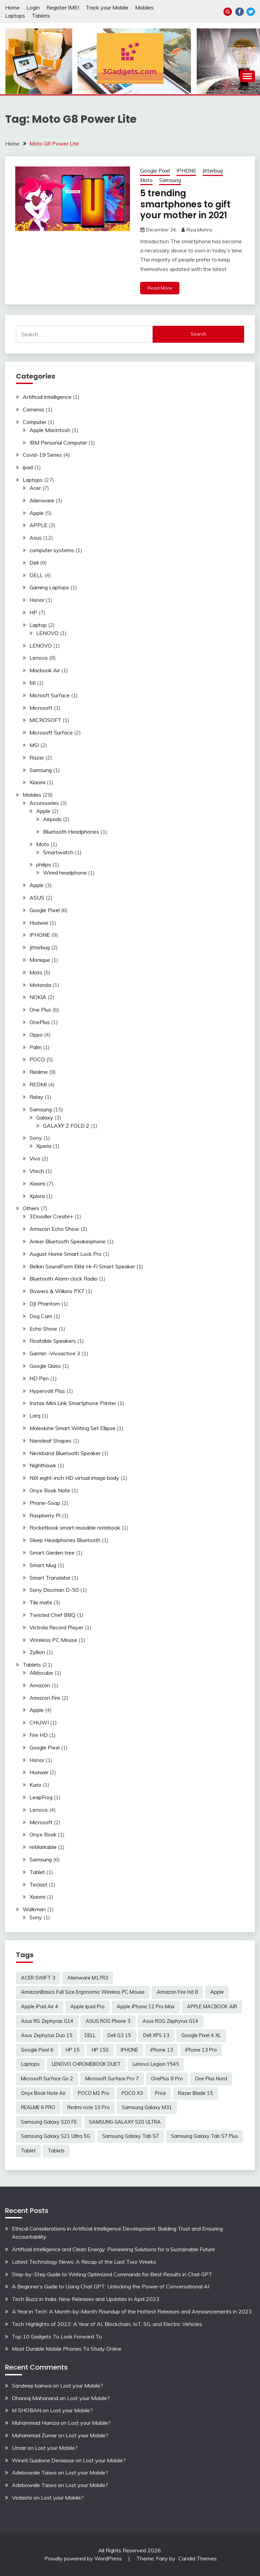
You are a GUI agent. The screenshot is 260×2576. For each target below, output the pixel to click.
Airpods (52, 819)
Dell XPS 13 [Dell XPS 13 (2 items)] (156, 2035)
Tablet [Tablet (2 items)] (28, 2151)
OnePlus (39, 1022)
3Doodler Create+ (51, 1216)
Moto (146, 180)
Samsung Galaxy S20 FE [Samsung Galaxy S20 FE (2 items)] (49, 2122)
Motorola (40, 984)
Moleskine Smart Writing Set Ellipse (72, 1428)
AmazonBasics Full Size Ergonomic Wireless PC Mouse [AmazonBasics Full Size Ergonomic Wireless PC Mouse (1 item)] (83, 1992)
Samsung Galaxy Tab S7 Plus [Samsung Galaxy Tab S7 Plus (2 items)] (204, 2136)
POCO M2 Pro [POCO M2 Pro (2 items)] (93, 2093)
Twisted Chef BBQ (52, 1614)
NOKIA (37, 997)
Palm (35, 1047)
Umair (19, 2447)
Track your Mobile (107, 7)
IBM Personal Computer (58, 442)
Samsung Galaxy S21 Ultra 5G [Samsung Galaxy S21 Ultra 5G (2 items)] (55, 2136)
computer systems (51, 550)
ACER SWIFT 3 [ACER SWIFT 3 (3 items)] (38, 1978)
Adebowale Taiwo (34, 2472)
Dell (34, 562)
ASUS (36, 897)
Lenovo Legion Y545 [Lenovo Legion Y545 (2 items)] (156, 2064)
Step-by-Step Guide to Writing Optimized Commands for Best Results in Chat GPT (112, 2274)
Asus (35, 537)
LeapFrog (40, 1797)
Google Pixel (155, 170)
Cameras (33, 409)
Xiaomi (37, 782)
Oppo (36, 1034)
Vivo (34, 1158)
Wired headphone (65, 872)
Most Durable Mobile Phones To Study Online (67, 2348)
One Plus (40, 1009)
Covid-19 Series (42, 454)
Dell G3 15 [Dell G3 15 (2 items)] (119, 2035)
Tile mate (40, 1602)
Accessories (44, 802)
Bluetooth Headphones (71, 831)
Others (31, 1208)
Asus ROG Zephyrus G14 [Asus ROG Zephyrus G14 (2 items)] (170, 2021)
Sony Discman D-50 (54, 1589)
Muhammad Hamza (35, 2422)
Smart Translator (49, 1577)
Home (12, 7)
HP (33, 612)
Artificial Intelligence (47, 396)
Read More (160, 288)
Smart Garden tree (51, 1552)
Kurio (35, 1784)
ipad (28, 467)
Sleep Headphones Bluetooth (65, 1540)
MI (32, 682)
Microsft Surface (49, 695)
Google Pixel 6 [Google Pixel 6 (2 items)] (37, 2050)
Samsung (170, 180)
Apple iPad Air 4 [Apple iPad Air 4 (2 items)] (39, 2007)
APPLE (38, 525)
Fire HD (38, 1735)
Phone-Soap (44, 1502)
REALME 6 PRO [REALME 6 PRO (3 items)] (38, 2107)
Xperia (43, 1146)
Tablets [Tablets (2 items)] (56, 2151)
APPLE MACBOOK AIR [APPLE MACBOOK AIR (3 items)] (212, 2007)
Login (33, 7)
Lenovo (38, 657)
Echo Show (43, 1328)
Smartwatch (58, 852)
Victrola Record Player (56, 1627)
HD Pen (39, 1378)
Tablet (37, 1872)
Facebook (239, 11)
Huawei (38, 922)
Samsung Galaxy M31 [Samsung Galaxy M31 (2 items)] (147, 2107)
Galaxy (44, 1117)
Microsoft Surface (51, 732)
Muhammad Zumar (34, 2435)
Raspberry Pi (45, 1515)
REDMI (38, 1084)
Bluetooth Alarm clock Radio (63, 1278)
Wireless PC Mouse (53, 1639)
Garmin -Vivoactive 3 (54, 1353)
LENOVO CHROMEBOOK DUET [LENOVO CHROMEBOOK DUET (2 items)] (86, 2064)
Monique (39, 959)
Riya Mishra (199, 230)
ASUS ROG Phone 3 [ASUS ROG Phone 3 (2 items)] (108, 2021)
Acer (35, 487)
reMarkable (43, 1847)
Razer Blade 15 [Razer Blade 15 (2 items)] (195, 2093)
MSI (34, 745)
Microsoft (40, 707)
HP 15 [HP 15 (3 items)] (73, 2050)
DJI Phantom (44, 1303)
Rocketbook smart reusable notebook (74, 1527)
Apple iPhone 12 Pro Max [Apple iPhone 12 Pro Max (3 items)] (146, 2007)
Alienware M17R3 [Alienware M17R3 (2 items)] (87, 1978)
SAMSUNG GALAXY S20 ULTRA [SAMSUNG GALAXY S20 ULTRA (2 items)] (125, 2122)
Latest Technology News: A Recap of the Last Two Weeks (84, 2261)
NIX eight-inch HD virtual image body (74, 1477)
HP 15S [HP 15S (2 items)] (100, 2050)
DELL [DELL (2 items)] (90, 2035)
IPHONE (186, 170)
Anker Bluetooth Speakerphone (67, 1241)
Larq (34, 1415)
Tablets (41, 15)
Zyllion (37, 1652)
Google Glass (45, 1365)
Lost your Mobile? (81, 2385)
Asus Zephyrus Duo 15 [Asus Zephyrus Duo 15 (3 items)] (46, 2035)
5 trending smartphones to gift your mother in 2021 (185, 204)
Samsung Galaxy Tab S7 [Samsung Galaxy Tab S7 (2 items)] (130, 2136)
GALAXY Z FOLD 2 (66, 1125)
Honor (36, 599)
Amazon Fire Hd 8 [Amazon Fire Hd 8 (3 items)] (177, 1992)
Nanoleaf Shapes (50, 1440)
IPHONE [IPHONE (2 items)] (129, 2050)
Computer (34, 422)
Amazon (39, 1685)
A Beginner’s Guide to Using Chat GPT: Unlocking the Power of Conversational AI (110, 2286)
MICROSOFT (45, 720)
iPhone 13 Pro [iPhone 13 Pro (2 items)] (201, 2050)
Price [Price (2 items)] (160, 2093)
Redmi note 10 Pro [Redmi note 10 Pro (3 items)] (88, 2107)
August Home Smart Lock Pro (65, 1253)
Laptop (38, 625)
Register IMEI (62, 7)
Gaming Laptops (49, 587)
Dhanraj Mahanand (35, 2398)
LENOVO (47, 633)
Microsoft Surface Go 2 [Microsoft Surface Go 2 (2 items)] (47, 2079)
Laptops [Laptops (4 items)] (30, 2064)
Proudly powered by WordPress (83, 2558)
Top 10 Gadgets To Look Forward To (57, 2336)
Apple (36, 513)
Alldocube (41, 1672)
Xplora (37, 1196)
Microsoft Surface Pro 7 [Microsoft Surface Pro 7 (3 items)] (112, 2079)
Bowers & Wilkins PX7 (56, 1291)
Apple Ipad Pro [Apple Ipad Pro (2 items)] (87, 2007)
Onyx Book (43, 1834)
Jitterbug (212, 170)
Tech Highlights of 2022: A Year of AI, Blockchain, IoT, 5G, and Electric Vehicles (107, 2324)
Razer (36, 757)
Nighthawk (42, 1465)
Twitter (250, 11)
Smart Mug (42, 1565)
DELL (36, 575)
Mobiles (144, 7)
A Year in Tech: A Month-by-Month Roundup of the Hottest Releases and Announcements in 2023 (132, 2311)
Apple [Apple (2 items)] (217, 1992)
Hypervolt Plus (47, 1390)
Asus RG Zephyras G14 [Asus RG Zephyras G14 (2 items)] (47, 2021)
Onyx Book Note (49, 1490)
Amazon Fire (44, 1697)
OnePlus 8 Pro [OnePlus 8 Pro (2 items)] (167, 2079)
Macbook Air (44, 670)
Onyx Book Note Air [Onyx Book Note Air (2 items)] (43, 2093)
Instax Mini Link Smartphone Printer (72, 1403)
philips (43, 864)
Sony (35, 1137)
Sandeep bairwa (31, 2385)
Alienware (41, 500)
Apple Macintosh (49, 430)
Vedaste (22, 2497)
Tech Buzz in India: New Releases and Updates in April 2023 (85, 2299)
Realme (38, 1071)
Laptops (15, 15)
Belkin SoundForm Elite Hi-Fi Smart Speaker (82, 1266)
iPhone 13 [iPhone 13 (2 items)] (161, 2050)
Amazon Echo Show (54, 1228)
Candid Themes (197, 2558)
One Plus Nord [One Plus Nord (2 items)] (211, 2079)
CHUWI (39, 1722)
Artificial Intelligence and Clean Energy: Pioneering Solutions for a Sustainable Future (113, 2249)
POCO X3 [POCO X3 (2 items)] (132, 2093)
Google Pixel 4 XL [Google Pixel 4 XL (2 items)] (201, 2035)
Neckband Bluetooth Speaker (65, 1453)
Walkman (34, 1909)
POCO (37, 1059)
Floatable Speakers (52, 1340)
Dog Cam (40, 1316)
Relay (36, 1096)
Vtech (36, 1171)
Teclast (38, 1884)
